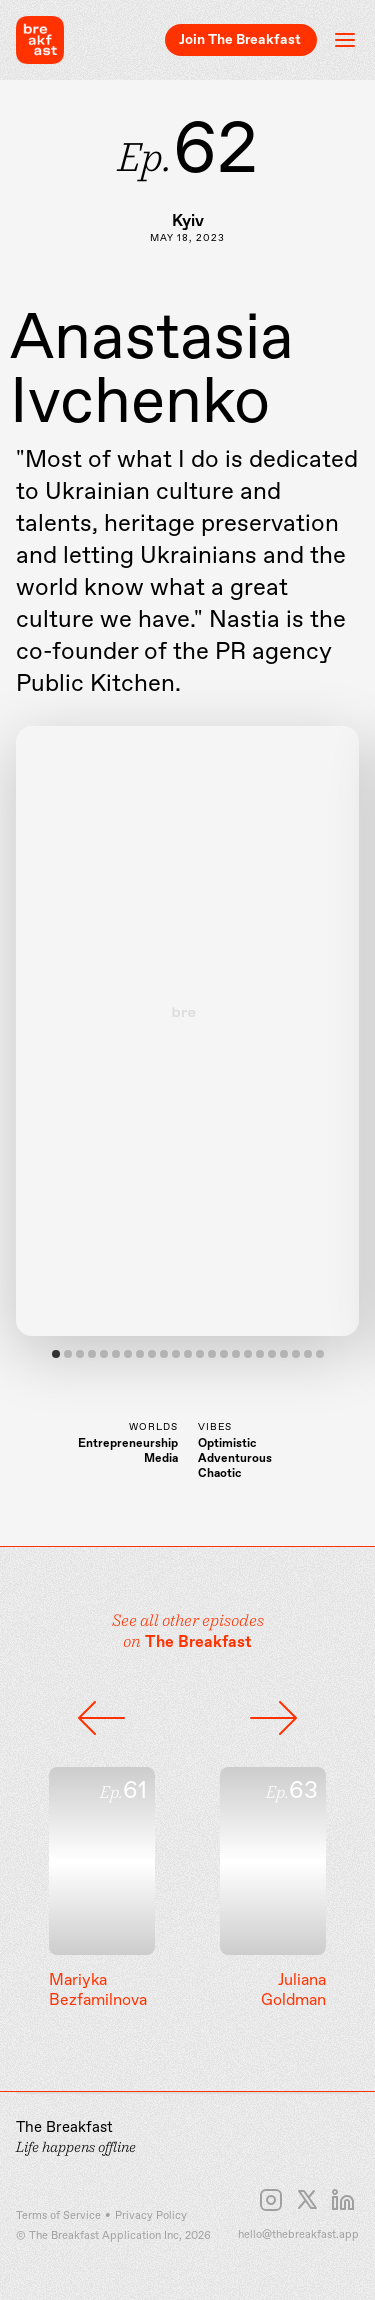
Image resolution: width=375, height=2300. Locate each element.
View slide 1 (56, 1354)
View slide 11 (176, 1354)
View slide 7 (128, 1354)
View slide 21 (296, 1354)
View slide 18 (260, 1354)
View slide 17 (248, 1354)
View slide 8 (140, 1354)
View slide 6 (116, 1354)
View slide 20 (284, 1354)
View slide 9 (152, 1354)
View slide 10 (164, 1354)
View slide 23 (320, 1354)
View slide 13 (200, 1354)
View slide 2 (68, 1354)
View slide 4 (92, 1354)
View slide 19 (272, 1354)
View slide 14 (212, 1354)
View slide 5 (104, 1354)
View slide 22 (308, 1354)
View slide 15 (224, 1354)
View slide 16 (236, 1354)
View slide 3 (80, 1354)
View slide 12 (188, 1354)
